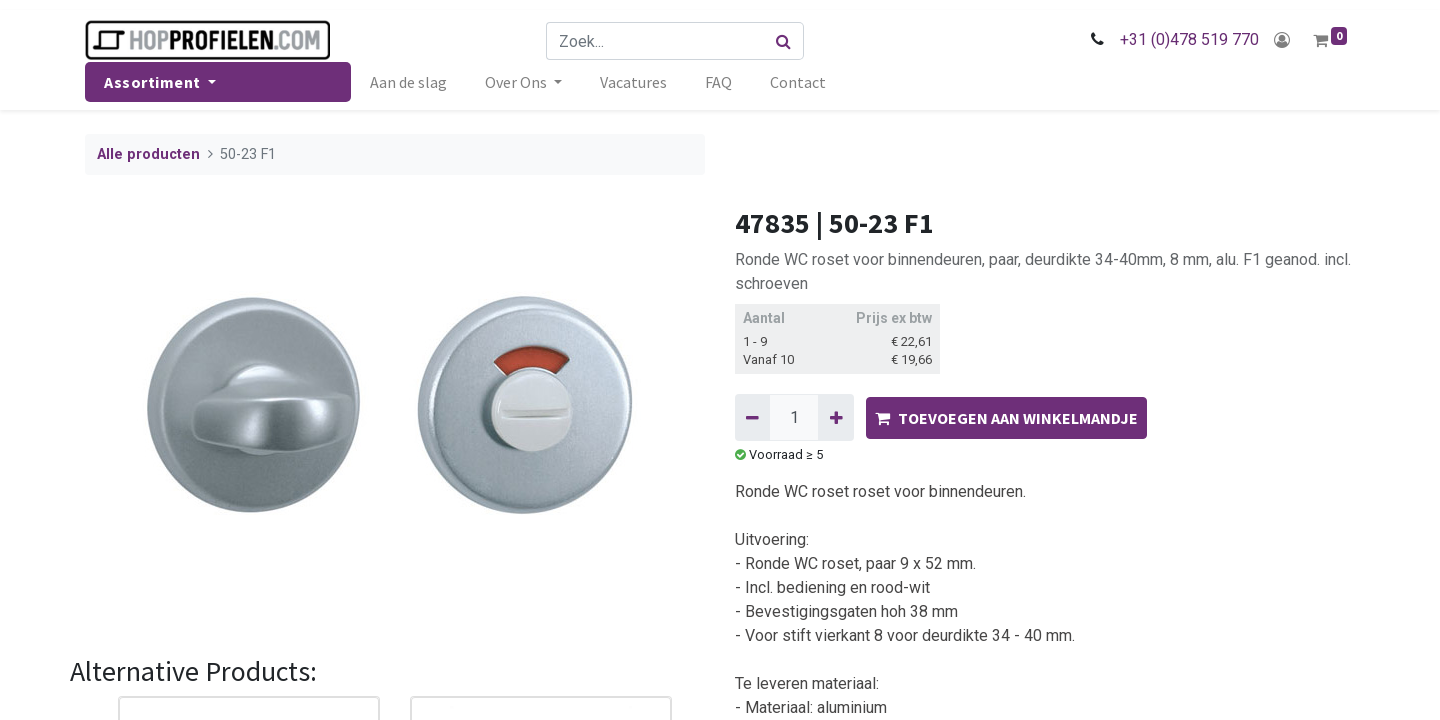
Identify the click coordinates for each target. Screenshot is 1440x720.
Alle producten (148, 154)
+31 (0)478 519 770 (1189, 39)
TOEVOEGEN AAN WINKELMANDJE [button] (1006, 418)
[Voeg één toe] (835, 417)
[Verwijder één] (752, 417)
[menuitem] (408, 82)
